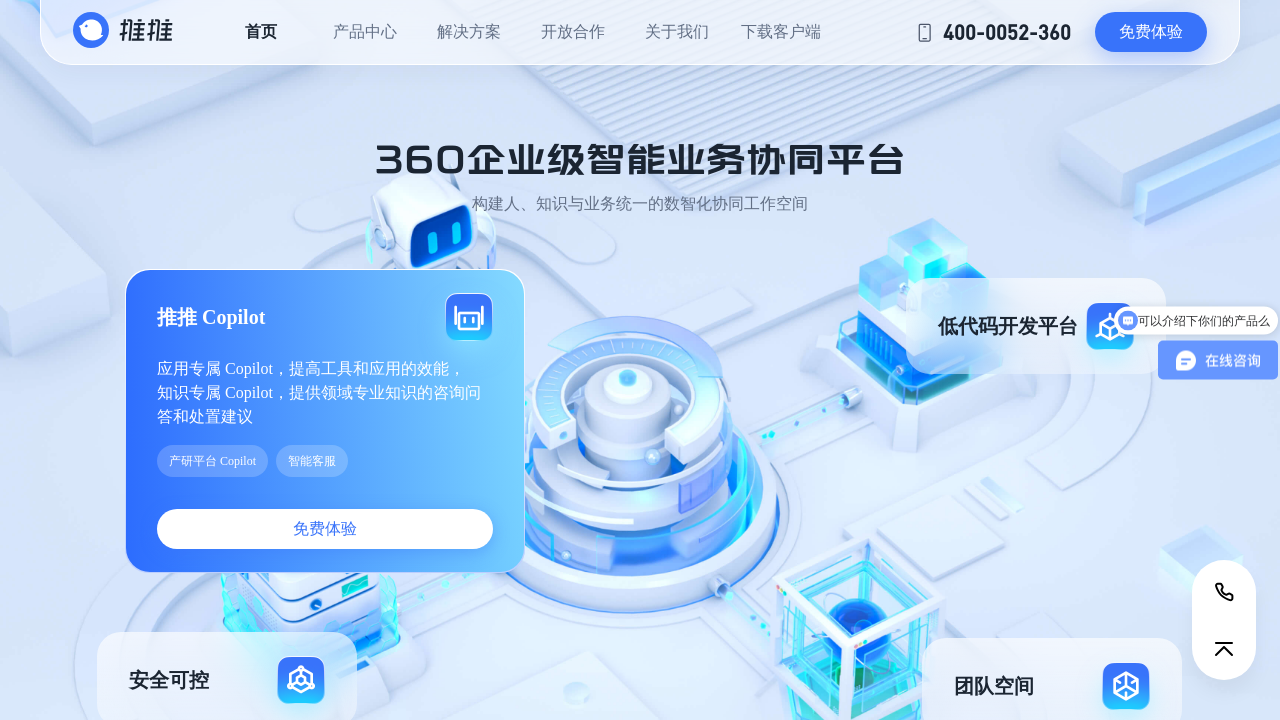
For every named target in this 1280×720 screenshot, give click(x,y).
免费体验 (1151, 31)
